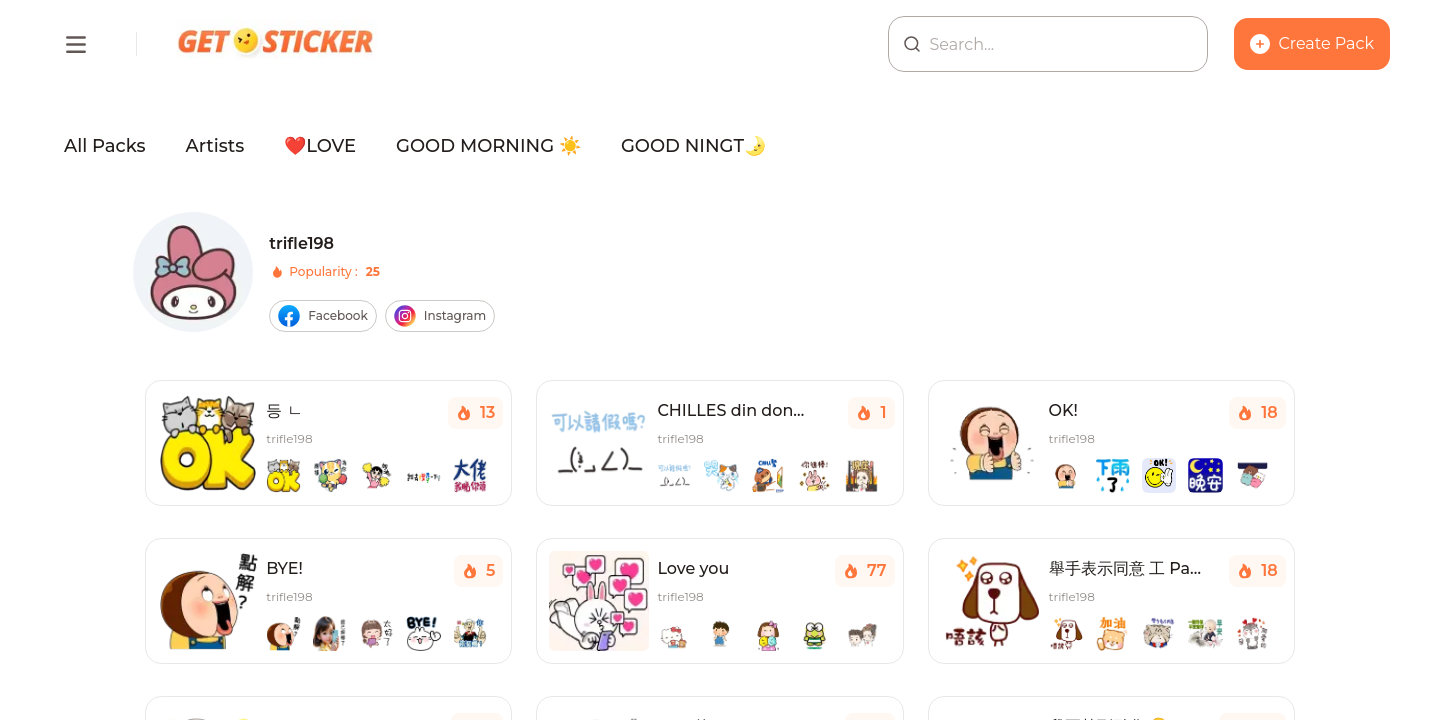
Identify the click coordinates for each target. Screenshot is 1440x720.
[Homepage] (277, 44)
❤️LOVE (320, 146)
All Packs (105, 146)
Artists (215, 146)
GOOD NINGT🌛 (693, 146)
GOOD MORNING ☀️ (488, 146)
